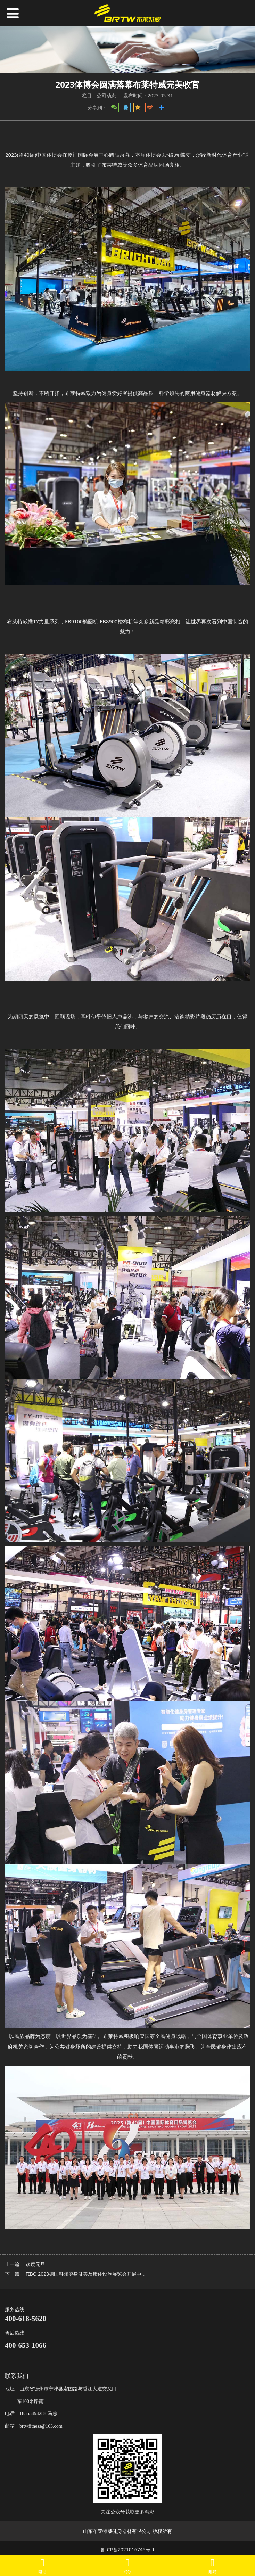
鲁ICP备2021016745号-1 (127, 2549)
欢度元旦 (35, 2264)
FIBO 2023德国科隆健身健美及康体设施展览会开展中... (86, 2274)
